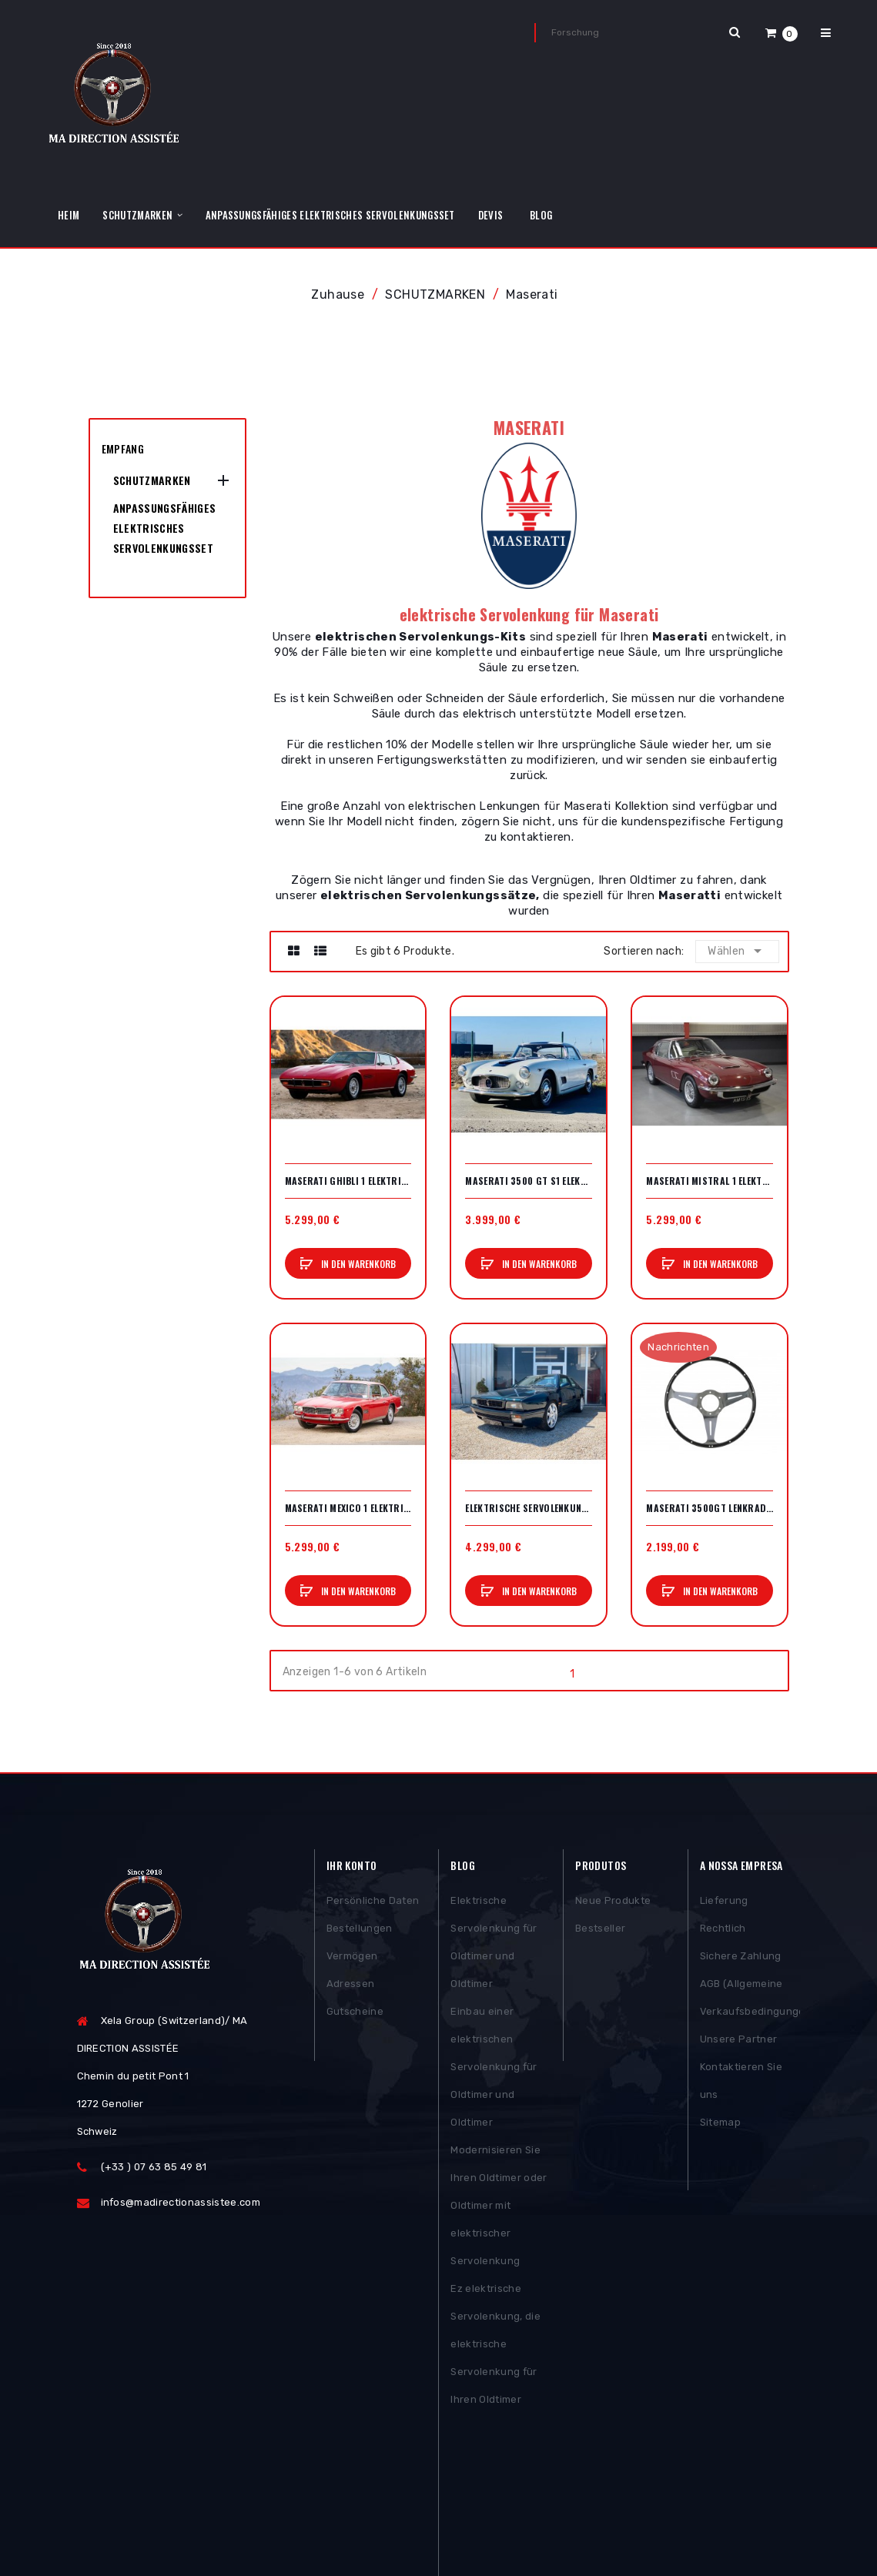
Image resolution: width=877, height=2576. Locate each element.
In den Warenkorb (357, 1263)
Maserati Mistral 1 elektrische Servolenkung (709, 1181)
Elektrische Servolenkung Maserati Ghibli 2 (528, 1508)
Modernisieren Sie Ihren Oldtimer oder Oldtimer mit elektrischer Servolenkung (498, 2207)
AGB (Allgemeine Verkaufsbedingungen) (750, 1999)
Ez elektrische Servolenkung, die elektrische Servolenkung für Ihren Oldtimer (495, 2346)
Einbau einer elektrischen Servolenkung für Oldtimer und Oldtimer (493, 2069)
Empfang (123, 448)
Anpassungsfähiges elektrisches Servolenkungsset (164, 528)
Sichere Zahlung (741, 1958)
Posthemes (195, 2519)
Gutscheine (354, 2013)
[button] (781, 32)
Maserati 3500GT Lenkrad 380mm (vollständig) (709, 1508)
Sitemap (720, 2124)
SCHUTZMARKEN (152, 480)
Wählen (738, 951)
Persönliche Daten (373, 1903)
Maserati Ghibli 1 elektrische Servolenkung (348, 1181)
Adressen (350, 1986)
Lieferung (724, 1903)
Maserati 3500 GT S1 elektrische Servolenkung (528, 1181)
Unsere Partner (739, 2041)
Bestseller (600, 1930)
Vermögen (352, 1958)
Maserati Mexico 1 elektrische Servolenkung (348, 1508)
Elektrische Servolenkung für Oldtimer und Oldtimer (493, 1944)
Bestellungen (359, 1930)
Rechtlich (723, 1930)
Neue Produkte (613, 1903)
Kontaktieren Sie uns (741, 2083)
